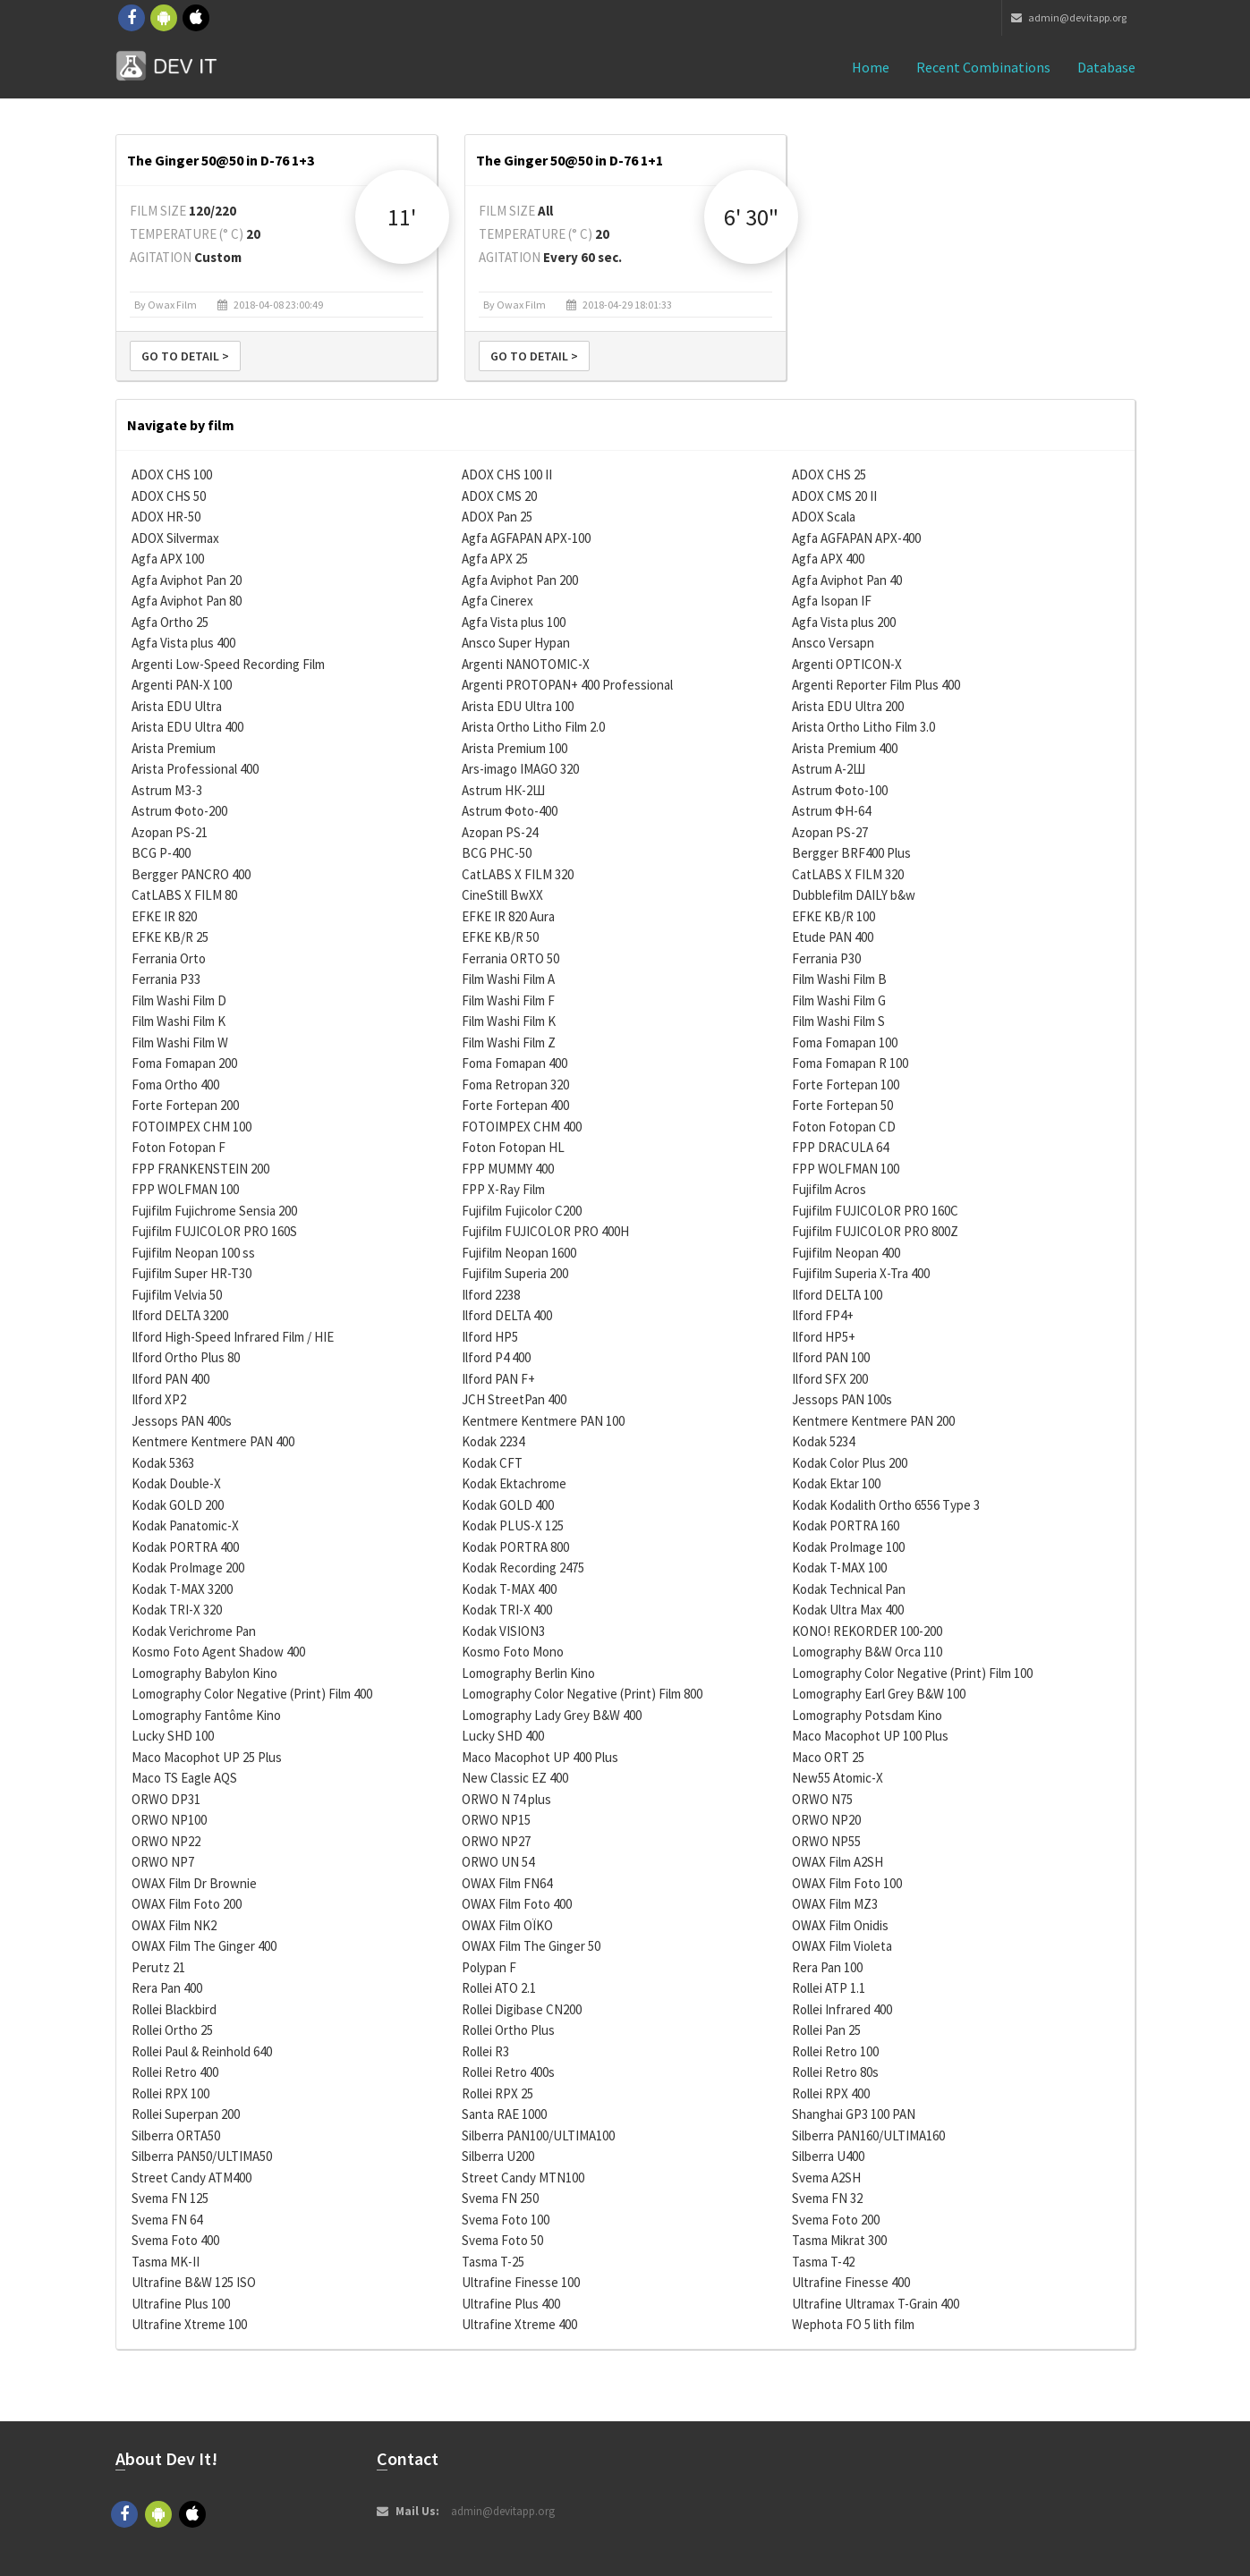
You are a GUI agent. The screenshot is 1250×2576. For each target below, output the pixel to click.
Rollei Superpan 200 (186, 2114)
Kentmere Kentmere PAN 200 (873, 1420)
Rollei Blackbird (174, 2009)
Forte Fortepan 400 (515, 1105)
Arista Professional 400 (195, 768)
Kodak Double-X (176, 1483)
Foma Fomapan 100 (844, 1042)
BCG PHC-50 (496, 852)
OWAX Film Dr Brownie (194, 1883)
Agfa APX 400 (828, 558)
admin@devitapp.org (1069, 17)
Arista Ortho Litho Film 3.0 (863, 726)
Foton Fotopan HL (513, 1147)
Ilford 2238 (491, 1294)
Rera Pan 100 (827, 1967)
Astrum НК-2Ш (503, 790)
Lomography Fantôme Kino (206, 1715)
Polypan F (489, 1967)
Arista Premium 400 (844, 748)
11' (401, 217)
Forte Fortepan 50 (842, 1105)
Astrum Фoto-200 (179, 810)
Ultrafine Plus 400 (511, 2303)
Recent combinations (983, 67)
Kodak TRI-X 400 (507, 1609)
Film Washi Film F (508, 1000)
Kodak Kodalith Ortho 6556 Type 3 (886, 1504)
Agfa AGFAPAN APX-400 (856, 538)
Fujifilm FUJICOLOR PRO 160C (875, 1210)
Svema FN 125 (170, 2198)
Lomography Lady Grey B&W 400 (552, 1715)
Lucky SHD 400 (503, 1735)
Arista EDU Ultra (177, 706)
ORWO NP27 (496, 1841)
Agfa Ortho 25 (170, 622)
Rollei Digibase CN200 (522, 2009)
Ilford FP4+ (823, 1315)
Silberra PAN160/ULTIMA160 (868, 2135)
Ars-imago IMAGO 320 (520, 768)
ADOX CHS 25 (829, 474)
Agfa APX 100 (168, 558)
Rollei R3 (485, 2051)
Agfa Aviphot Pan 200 (520, 580)
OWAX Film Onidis (840, 1925)
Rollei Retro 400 (175, 2071)
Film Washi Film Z (509, 1042)
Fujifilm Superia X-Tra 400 (861, 1273)
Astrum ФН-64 (831, 810)
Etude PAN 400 (832, 936)
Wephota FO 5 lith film (853, 2324)
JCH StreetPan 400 (514, 1399)
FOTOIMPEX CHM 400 (522, 1126)
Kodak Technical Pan (849, 1588)
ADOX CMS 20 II (834, 495)
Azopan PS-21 (170, 832)
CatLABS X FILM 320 (518, 874)
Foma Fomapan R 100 (850, 1063)
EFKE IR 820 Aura (508, 916)
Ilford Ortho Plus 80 (186, 1357)
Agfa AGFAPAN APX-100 (526, 538)
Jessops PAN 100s (842, 1399)
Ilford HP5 (490, 1336)
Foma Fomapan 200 (184, 1063)
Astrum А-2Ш (828, 768)
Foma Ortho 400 (175, 1084)
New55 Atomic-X (837, 1777)
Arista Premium (174, 748)
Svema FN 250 (500, 2198)
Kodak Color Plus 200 (849, 1462)
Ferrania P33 (166, 978)
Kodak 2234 (493, 1441)
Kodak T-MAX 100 (839, 1567)
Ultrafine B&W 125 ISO (194, 2282)
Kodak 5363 (163, 1462)
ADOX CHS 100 (172, 474)
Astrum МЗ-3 (167, 790)
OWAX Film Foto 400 (517, 1903)
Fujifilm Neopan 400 (846, 1252)
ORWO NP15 (496, 1819)
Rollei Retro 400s (508, 2071)
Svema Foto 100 (505, 2219)
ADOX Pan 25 (497, 516)
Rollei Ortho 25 (172, 2029)
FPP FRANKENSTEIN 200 (200, 1168)
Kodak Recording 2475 (523, 1567)
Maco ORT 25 (828, 1757)
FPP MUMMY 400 (508, 1168)
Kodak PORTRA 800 (515, 1546)
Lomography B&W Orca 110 (867, 1651)
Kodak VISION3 (503, 1631)
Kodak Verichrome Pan (194, 1631)
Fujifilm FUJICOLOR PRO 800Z (875, 1231)
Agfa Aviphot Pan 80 (187, 600)
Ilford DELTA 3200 (180, 1315)
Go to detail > (185, 356)
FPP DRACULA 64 (840, 1147)
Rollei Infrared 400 (842, 2009)
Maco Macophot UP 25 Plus (207, 1757)
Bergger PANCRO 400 (191, 874)
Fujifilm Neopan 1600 (519, 1252)
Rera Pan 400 (167, 1987)
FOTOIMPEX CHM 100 (191, 1126)
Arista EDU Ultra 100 (518, 706)
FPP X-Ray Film (503, 1189)
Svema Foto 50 (502, 2240)
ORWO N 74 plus (506, 1799)
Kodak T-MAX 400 (509, 1588)
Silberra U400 (828, 2156)
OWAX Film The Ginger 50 (531, 1945)
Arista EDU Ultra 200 (848, 706)
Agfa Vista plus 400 (183, 642)
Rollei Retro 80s (835, 2071)
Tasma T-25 (493, 2261)
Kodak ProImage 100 (848, 1546)
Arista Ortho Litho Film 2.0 (533, 726)
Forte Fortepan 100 (845, 1084)
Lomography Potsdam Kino (867, 1715)
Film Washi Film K (178, 1021)
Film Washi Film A (508, 978)
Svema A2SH (826, 2177)
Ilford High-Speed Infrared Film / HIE (233, 1336)
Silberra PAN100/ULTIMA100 (538, 2135)
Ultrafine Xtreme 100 (189, 2324)
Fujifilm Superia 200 (515, 1273)
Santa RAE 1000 (504, 2114)
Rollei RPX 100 (170, 2093)
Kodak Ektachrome (514, 1483)
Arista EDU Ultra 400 (187, 726)
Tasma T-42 (823, 2261)
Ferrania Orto (169, 958)
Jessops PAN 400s (182, 1420)
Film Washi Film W (180, 1042)
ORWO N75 (822, 1799)
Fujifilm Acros (829, 1189)
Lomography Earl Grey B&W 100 (878, 1693)
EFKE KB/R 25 (170, 936)
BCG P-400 (161, 852)
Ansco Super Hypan (516, 642)
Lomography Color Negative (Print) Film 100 (912, 1673)
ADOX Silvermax (175, 538)
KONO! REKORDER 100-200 (867, 1631)
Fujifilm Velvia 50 (177, 1294)
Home (870, 67)
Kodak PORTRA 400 (185, 1546)
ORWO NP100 (169, 1819)
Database (1106, 67)
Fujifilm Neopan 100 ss (193, 1252)
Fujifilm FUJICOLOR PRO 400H (545, 1231)
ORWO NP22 (166, 1841)
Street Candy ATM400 (191, 2177)
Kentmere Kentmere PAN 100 (543, 1420)
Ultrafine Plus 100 (181, 2303)
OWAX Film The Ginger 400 (204, 1945)
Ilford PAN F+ (498, 1378)
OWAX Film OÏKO (507, 1925)
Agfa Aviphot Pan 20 (187, 580)
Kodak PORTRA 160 (845, 1525)
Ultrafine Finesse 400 (851, 2282)
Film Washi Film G (839, 1000)
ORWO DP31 (166, 1799)
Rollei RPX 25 (497, 2093)
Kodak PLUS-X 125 (513, 1525)
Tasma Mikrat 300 (839, 2240)
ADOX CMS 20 (499, 495)
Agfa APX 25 (495, 558)
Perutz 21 (158, 1967)
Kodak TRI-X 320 (177, 1609)
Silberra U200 (498, 2156)
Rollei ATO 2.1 (499, 1987)
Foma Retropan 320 (515, 1084)
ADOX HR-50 (166, 516)
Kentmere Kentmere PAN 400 (213, 1441)
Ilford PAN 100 (831, 1357)
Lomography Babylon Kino (204, 1673)
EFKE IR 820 (164, 916)
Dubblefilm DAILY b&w (853, 894)
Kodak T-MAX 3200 (182, 1588)
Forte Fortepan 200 (185, 1105)
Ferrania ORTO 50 (510, 958)
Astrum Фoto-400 (509, 810)
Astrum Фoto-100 (840, 790)
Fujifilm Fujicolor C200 (522, 1210)
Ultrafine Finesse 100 (521, 2282)
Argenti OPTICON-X (847, 664)
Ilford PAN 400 (170, 1378)
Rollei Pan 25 (826, 2029)
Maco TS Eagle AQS (184, 1777)
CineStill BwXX (502, 894)
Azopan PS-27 (830, 832)
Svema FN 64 (167, 2219)
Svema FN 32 (827, 2198)
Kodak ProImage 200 (188, 1567)
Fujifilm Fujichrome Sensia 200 (214, 1210)
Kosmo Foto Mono (513, 1651)
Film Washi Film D (179, 1000)
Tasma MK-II (166, 2261)
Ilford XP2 (159, 1399)
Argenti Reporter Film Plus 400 (876, 684)
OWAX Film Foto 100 (847, 1883)
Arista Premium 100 (514, 748)
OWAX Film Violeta (842, 1945)
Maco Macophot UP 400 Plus (540, 1757)
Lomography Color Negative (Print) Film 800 (582, 1693)
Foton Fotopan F (178, 1147)
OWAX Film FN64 (507, 1883)
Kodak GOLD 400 (508, 1504)
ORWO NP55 (826, 1841)
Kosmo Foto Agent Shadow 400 (218, 1651)
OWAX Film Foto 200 (187, 1903)
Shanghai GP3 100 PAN (853, 2114)
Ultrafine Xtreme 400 (519, 2324)
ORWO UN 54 (498, 1861)
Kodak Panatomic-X (185, 1525)
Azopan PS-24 (500, 832)
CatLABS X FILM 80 (184, 894)
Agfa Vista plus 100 (513, 622)
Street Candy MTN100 (523, 2177)
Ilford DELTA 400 (507, 1315)
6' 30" (751, 217)
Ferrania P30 (826, 958)
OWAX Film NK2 (174, 1925)
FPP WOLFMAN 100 (845, 1168)
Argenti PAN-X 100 (182, 684)
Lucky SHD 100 (173, 1735)
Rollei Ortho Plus (508, 2029)
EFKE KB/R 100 (833, 916)
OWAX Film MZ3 (835, 1903)
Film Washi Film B (839, 978)
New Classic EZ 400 (515, 1777)
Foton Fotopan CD (844, 1126)
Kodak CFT (492, 1462)
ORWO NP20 (826, 1819)
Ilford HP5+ (823, 1336)
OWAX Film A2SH (837, 1861)
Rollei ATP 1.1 (828, 1987)
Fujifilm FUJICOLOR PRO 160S (214, 1231)
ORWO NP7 (163, 1861)
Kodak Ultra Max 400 (848, 1609)
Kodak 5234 (823, 1441)
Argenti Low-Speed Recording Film (228, 664)
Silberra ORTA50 (176, 2135)
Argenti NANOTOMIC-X (526, 664)
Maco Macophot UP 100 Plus (870, 1735)
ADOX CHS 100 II (507, 474)
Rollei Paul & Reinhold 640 (202, 2051)
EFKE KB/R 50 (500, 936)
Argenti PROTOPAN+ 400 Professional (567, 684)
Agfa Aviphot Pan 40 (847, 580)
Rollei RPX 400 (831, 2093)
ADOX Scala (823, 516)
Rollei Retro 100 (835, 2051)
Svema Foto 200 (836, 2219)
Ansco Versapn (833, 642)
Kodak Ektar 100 (836, 1483)
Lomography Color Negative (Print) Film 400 (252, 1693)
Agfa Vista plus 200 (844, 622)
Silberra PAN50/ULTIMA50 (202, 2156)
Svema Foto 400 (175, 2240)
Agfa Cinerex (497, 600)
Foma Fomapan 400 (514, 1063)
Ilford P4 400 (496, 1357)
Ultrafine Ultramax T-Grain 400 (875, 2303)
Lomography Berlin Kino (528, 1673)
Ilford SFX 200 (830, 1378)
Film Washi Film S (838, 1021)
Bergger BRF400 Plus (851, 852)
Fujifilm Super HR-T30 (191, 1273)
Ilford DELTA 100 (837, 1294)
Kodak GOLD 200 (178, 1504)
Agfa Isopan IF (832, 600)
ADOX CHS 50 (169, 495)
